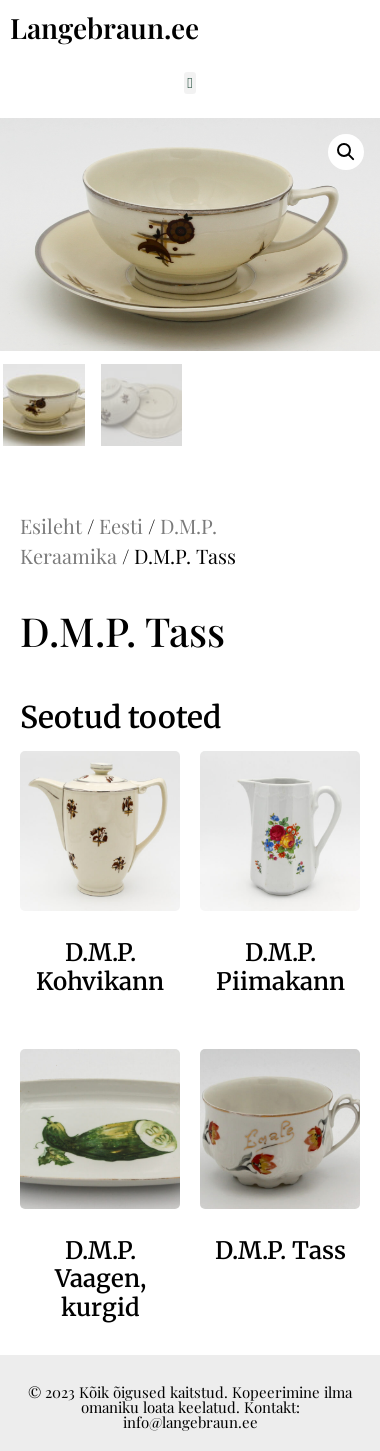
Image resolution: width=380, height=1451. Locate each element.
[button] (190, 83)
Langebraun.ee (104, 27)
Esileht (51, 525)
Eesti (121, 525)
